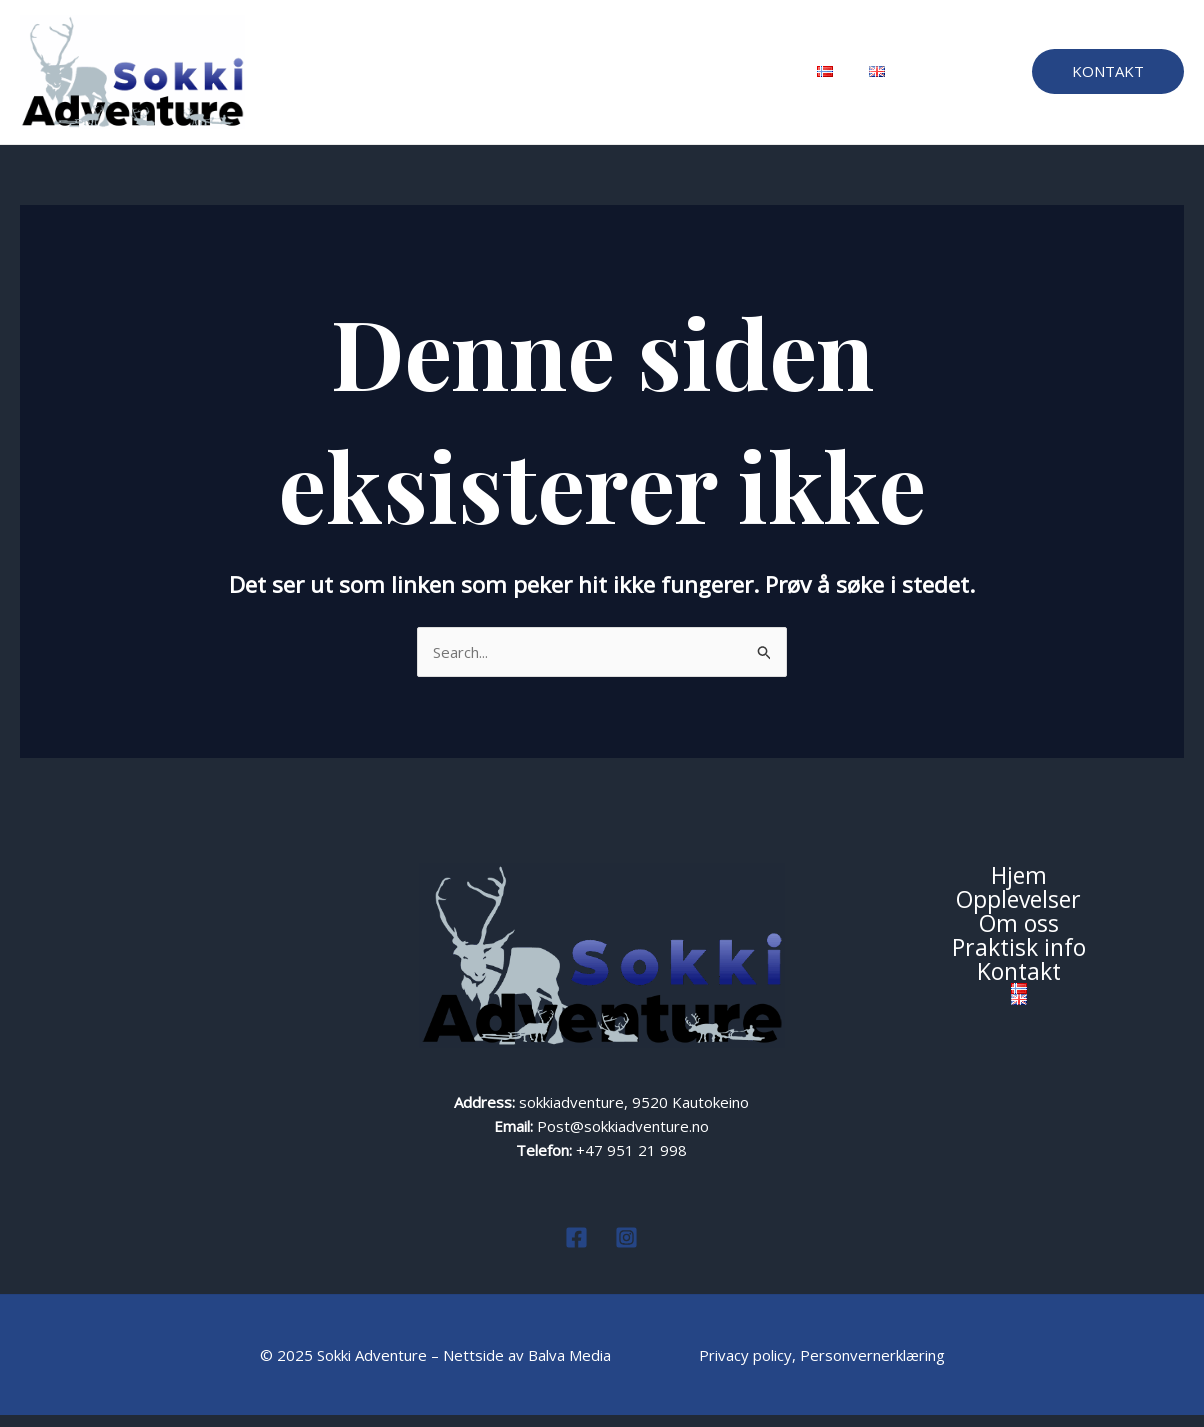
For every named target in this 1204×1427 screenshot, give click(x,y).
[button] (1108, 77)
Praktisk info (648, 78)
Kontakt (747, 78)
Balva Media (571, 1367)
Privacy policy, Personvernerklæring (822, 1367)
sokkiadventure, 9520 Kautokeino (634, 1114)
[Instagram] (626, 1249)
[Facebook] (576, 1249)
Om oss (549, 78)
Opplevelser (449, 78)
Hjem (358, 78)
